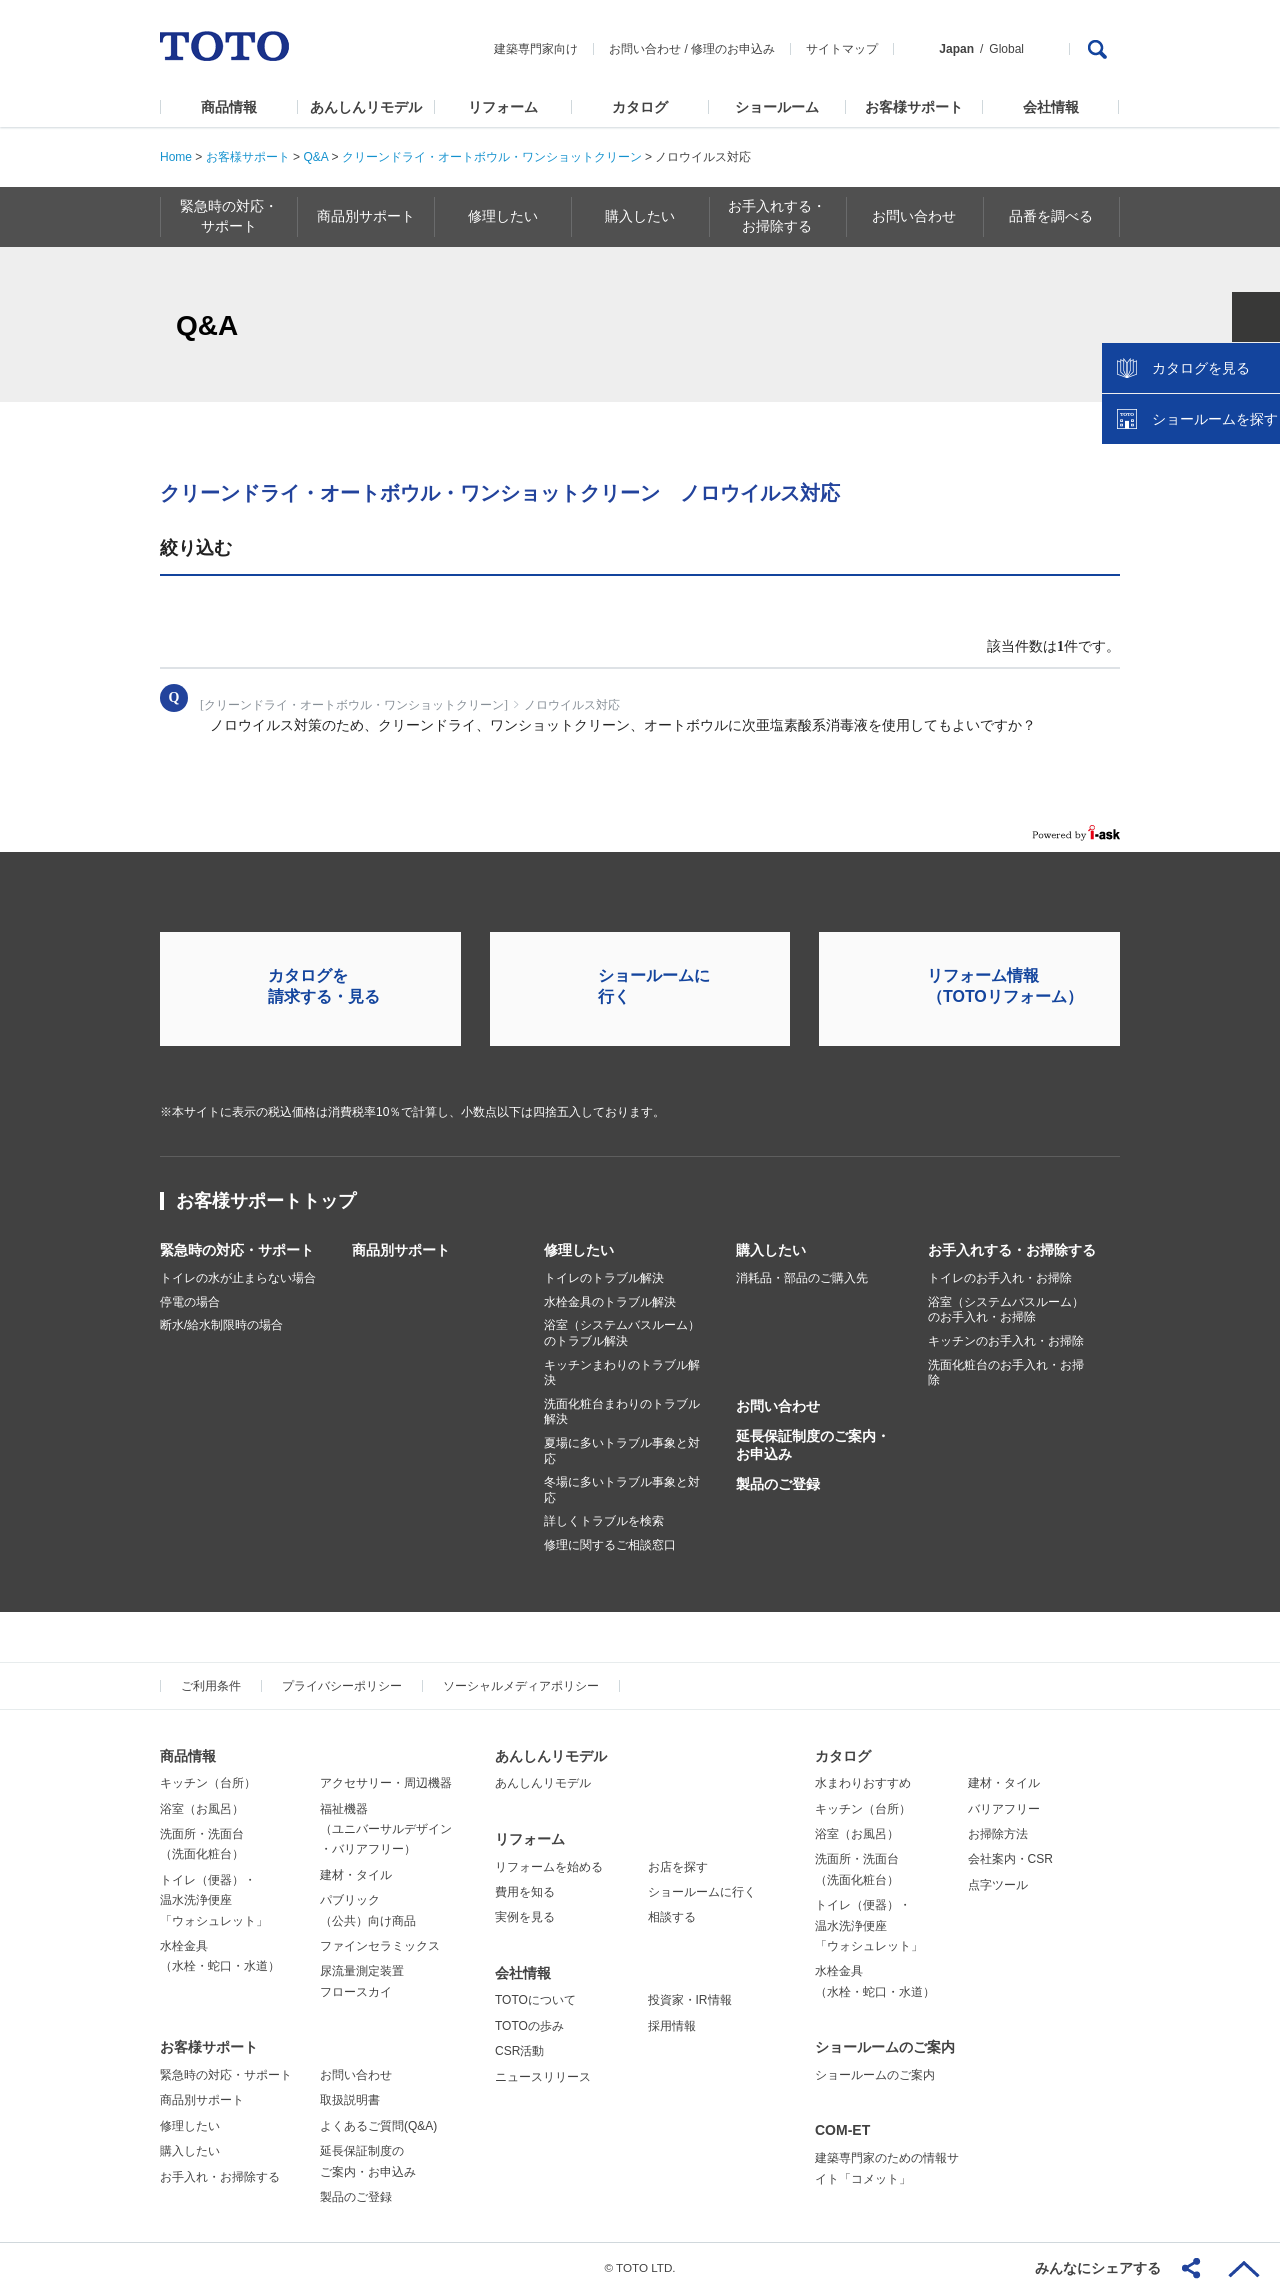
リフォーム (503, 107)
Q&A (315, 157)
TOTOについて (535, 2000)
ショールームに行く (702, 1892)
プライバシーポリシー (342, 1686)
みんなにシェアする (1098, 2268)
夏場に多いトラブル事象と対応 (622, 1451)
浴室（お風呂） (202, 1809)
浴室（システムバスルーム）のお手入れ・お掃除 (1006, 1310)
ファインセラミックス (380, 1946)
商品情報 (229, 107)
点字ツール (998, 1885)
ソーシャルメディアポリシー (521, 1686)
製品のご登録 (778, 1484)
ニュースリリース (543, 2077)
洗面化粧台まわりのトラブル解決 (622, 1412)
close (1255, 325)
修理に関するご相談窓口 (610, 1545)
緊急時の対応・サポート (237, 1250)
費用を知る (525, 1892)
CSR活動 (519, 2051)
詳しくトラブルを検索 (604, 1521)
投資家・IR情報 (690, 2000)
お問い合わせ (645, 49)
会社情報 (1051, 107)
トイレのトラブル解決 (604, 1278)
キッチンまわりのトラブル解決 (622, 1373)
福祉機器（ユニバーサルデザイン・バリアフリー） (386, 1829)
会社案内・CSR (1010, 1859)
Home (176, 157)
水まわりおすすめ (863, 1783)
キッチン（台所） (208, 1783)
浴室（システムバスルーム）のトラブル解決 (622, 1333)
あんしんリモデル (366, 107)
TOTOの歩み (529, 2026)
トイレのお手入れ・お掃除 (1000, 1278)
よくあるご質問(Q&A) (378, 2126)
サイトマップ (842, 49)
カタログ (640, 107)
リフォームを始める (549, 1867)
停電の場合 (190, 1302)
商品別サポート (401, 1250)
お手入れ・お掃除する (220, 2177)
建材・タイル (356, 1875)
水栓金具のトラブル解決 (610, 1302)
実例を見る (525, 1917)
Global (1006, 49)
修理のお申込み (733, 49)
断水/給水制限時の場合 (221, 1325)
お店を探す (678, 1867)
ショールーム (777, 107)
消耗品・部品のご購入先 (802, 1278)
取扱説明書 (350, 2100)
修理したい (579, 1250)
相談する (672, 1917)
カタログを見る (1199, 376)
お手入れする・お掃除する (1012, 1250)
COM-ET (842, 2130)
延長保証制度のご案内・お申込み (813, 1445)
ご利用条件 (211, 1686)
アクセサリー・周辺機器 (386, 1783)
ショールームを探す (1213, 427)
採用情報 (672, 2026)
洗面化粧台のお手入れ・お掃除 (1006, 1373)
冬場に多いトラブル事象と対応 (622, 1490)
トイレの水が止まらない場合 (238, 1278)
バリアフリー (1004, 1809)
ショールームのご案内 (885, 2047)
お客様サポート (914, 107)
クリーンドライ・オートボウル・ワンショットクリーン (492, 157)
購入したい (771, 1250)
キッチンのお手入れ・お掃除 (1006, 1341)
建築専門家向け (536, 49)
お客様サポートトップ (266, 1201)
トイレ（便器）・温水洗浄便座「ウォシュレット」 (214, 1900)
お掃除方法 (998, 1834)
